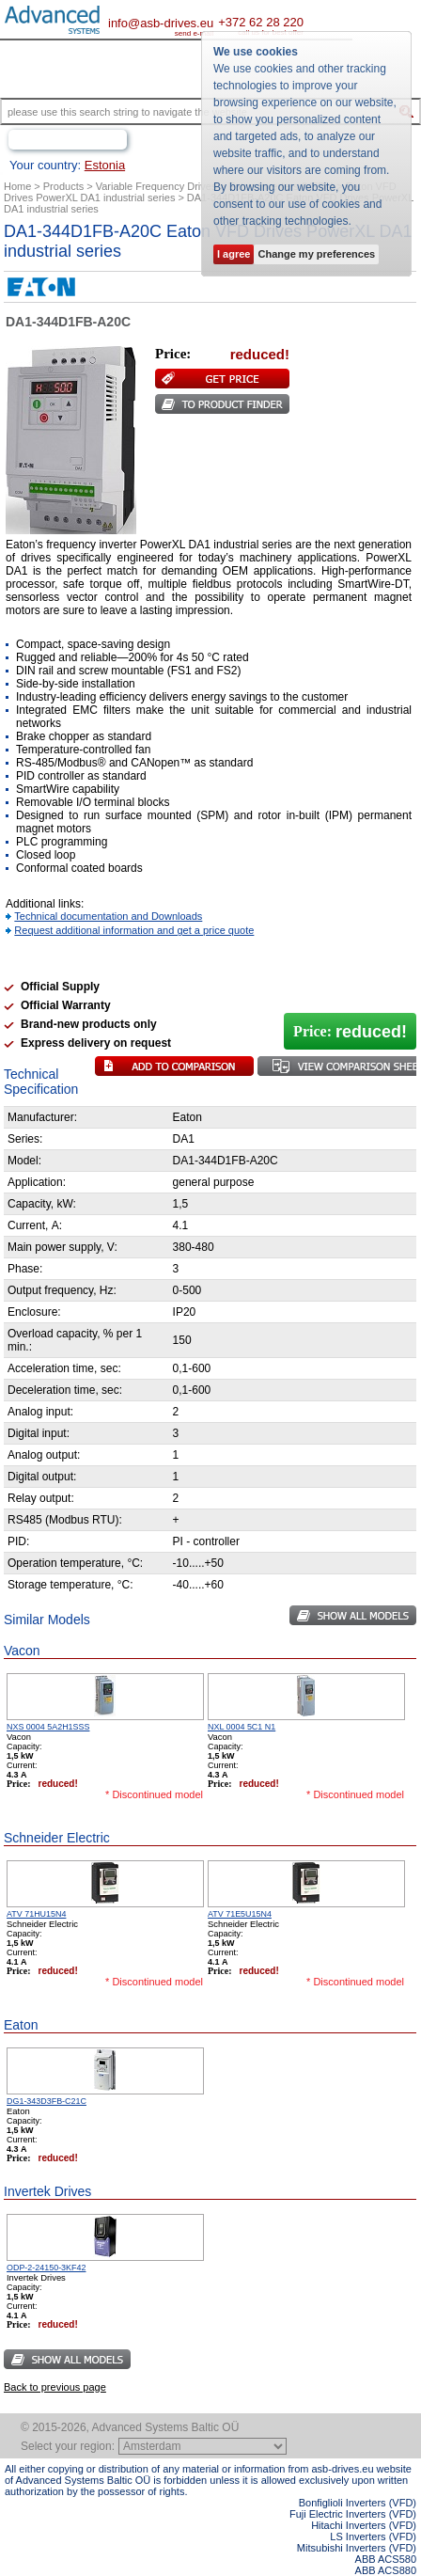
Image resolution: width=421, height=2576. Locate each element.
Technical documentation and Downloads (108, 916)
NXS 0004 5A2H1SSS (48, 1726)
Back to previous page (55, 2387)
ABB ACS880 (385, 2570)
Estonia (105, 165)
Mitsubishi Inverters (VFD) (356, 2547)
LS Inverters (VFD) (373, 2536)
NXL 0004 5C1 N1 (241, 1726)
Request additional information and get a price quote (134, 930)
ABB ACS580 (385, 2559)
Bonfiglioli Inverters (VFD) (357, 2502)
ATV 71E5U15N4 (240, 1914)
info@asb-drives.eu (160, 23)
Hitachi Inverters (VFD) (363, 2525)
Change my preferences (316, 254)
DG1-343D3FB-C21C (46, 2101)
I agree (233, 254)
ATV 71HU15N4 (36, 1914)
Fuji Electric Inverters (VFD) (352, 2514)
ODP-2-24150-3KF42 (46, 2267)
